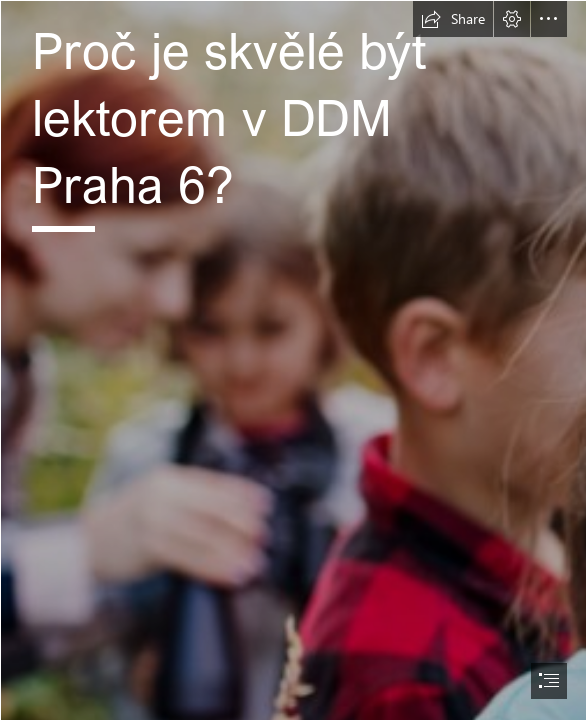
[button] (453, 19)
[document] (293, 360)
